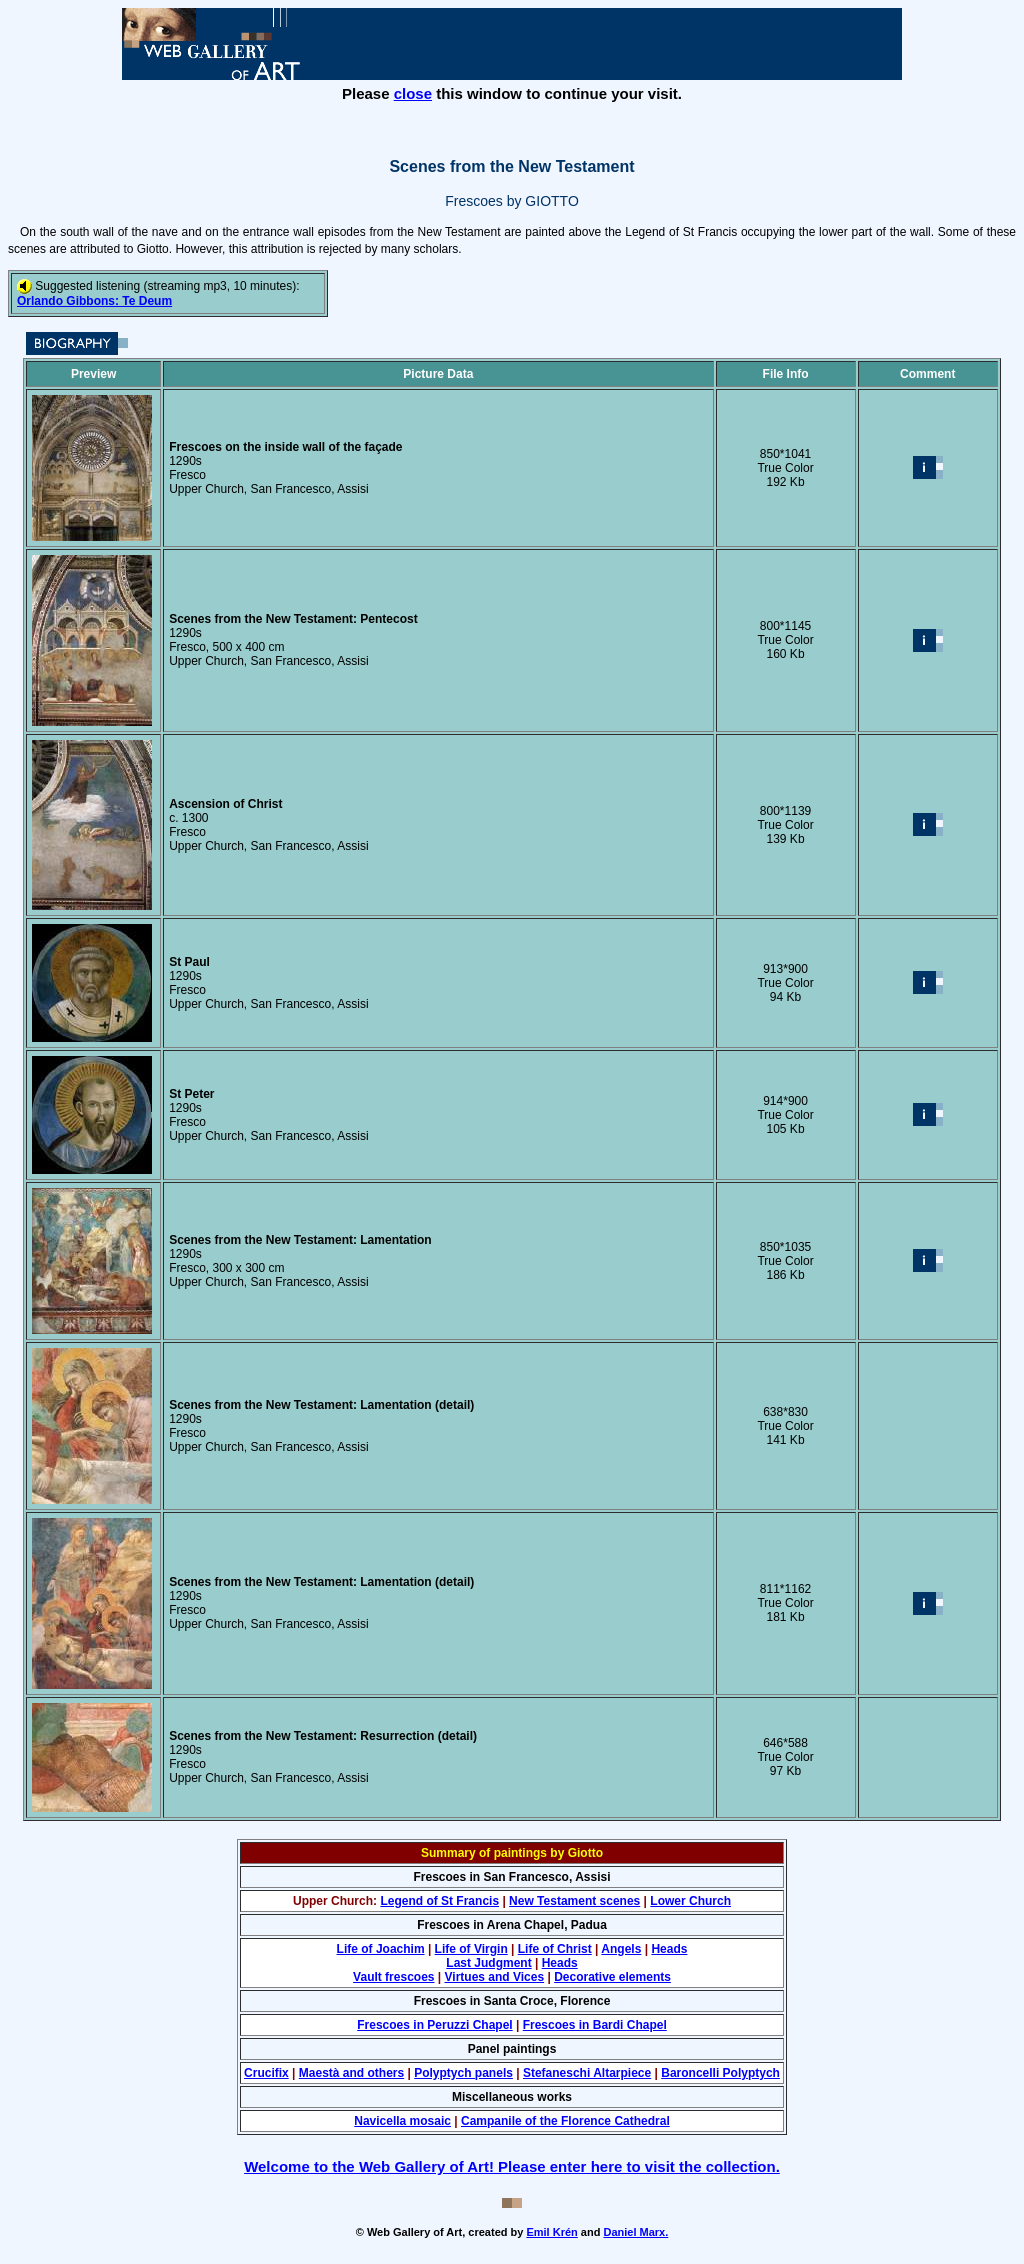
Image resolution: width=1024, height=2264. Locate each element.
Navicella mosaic (402, 2121)
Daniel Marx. (635, 2232)
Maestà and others (351, 2073)
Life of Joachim (381, 1949)
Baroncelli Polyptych (720, 2073)
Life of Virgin (471, 1949)
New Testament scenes (574, 1901)
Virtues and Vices (495, 1977)
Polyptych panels (463, 2073)
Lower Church (690, 1901)
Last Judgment (488, 1963)
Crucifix (266, 2073)
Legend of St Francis (439, 1901)
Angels (621, 1949)
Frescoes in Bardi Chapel (595, 2025)
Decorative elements (612, 1977)
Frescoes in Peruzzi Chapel (434, 2025)
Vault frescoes (393, 1977)
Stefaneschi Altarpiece (587, 2073)
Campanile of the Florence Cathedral (565, 2121)
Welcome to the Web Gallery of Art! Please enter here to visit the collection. (512, 2166)
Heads (669, 1949)
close (413, 93)
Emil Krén (551, 2232)
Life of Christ (555, 1949)
